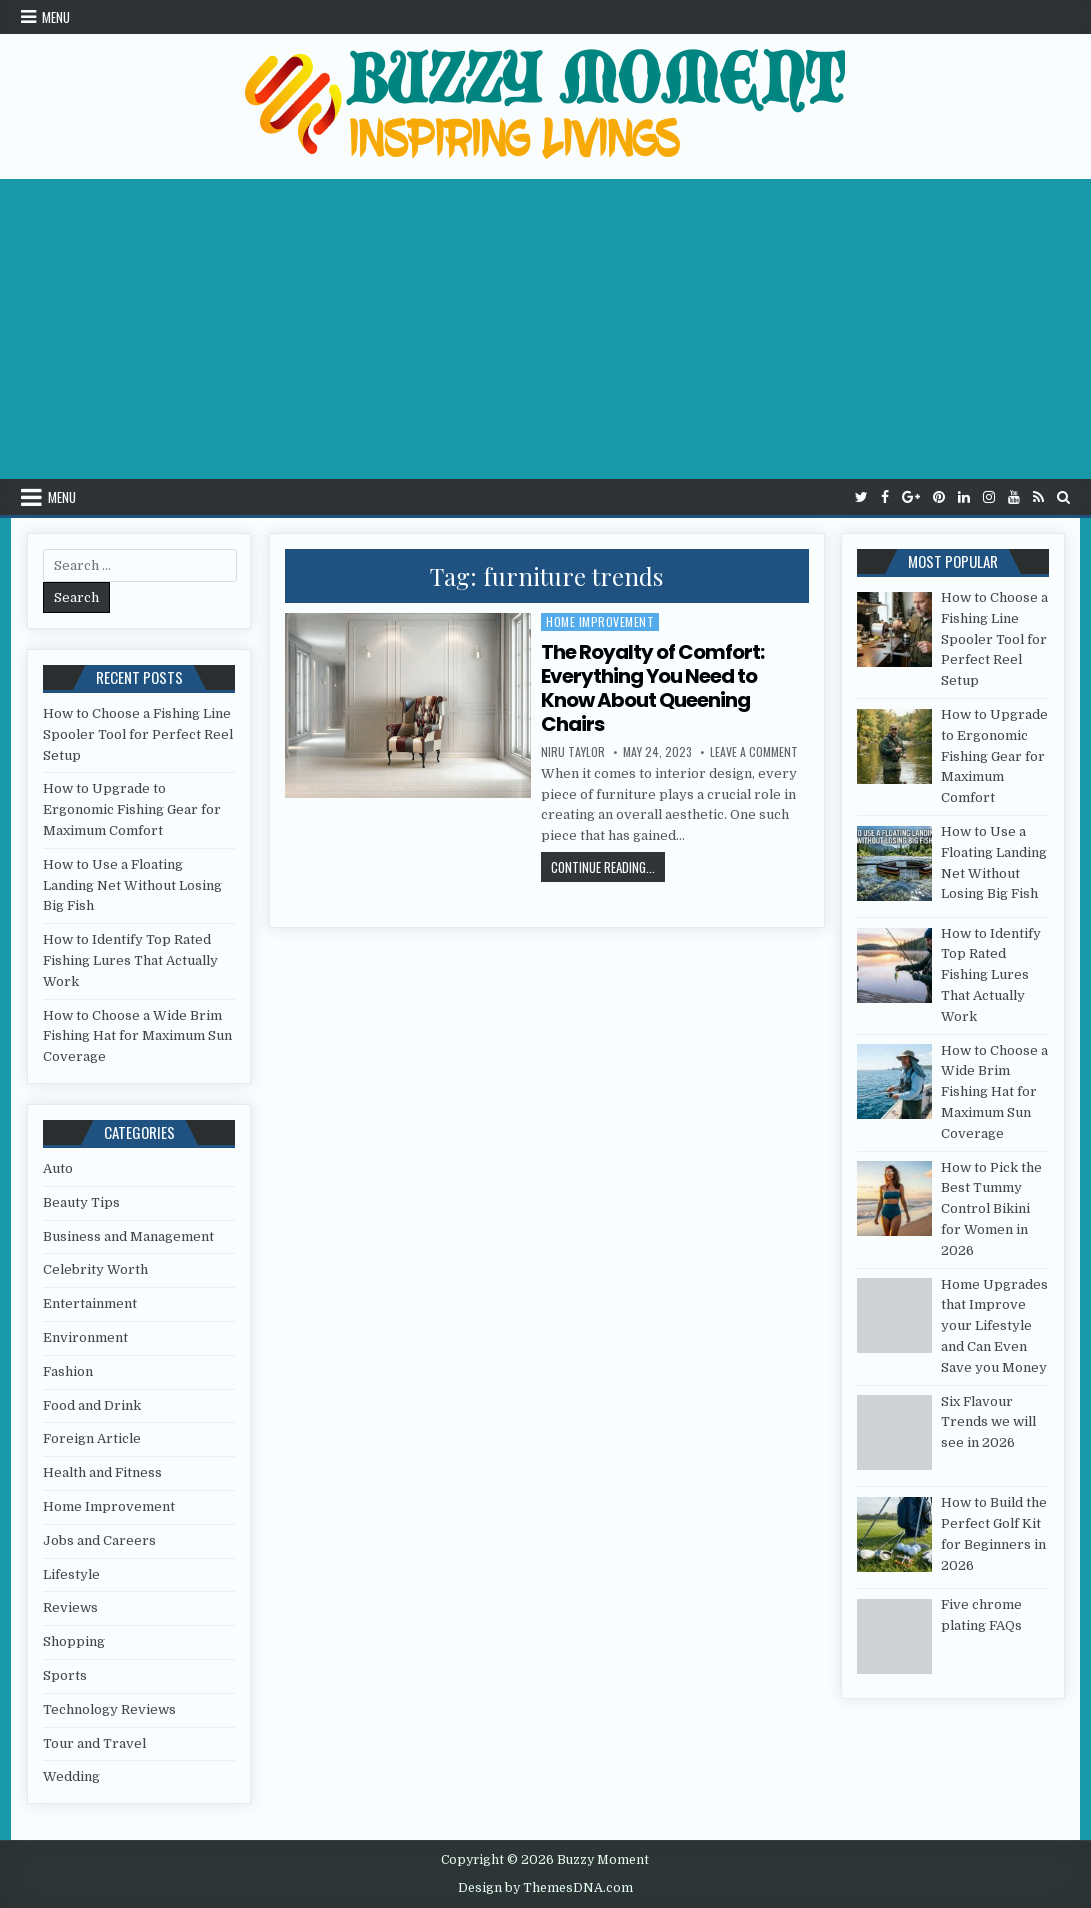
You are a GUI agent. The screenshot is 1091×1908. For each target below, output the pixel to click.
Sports (65, 1675)
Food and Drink (92, 1405)
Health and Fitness (102, 1472)
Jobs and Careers (99, 1540)
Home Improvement (600, 621)
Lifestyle (71, 1574)
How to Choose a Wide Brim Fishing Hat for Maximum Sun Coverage (137, 1036)
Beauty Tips (81, 1202)
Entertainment (90, 1303)
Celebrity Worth (95, 1269)
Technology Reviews (109, 1709)
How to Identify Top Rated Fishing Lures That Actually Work (130, 960)
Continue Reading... (608, 866)
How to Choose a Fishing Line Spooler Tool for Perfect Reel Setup (138, 734)
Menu (56, 17)
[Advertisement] (545, 329)
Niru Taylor (573, 752)
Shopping (74, 1641)
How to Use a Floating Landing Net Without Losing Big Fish (132, 885)
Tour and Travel (94, 1743)
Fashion (68, 1371)
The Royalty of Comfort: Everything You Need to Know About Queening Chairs (652, 688)
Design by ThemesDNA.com (545, 1888)
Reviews (70, 1607)
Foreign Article (92, 1438)
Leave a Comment (754, 752)
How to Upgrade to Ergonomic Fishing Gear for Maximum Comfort (132, 809)
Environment (85, 1337)
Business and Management (128, 1236)
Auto (58, 1168)
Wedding (71, 1776)
